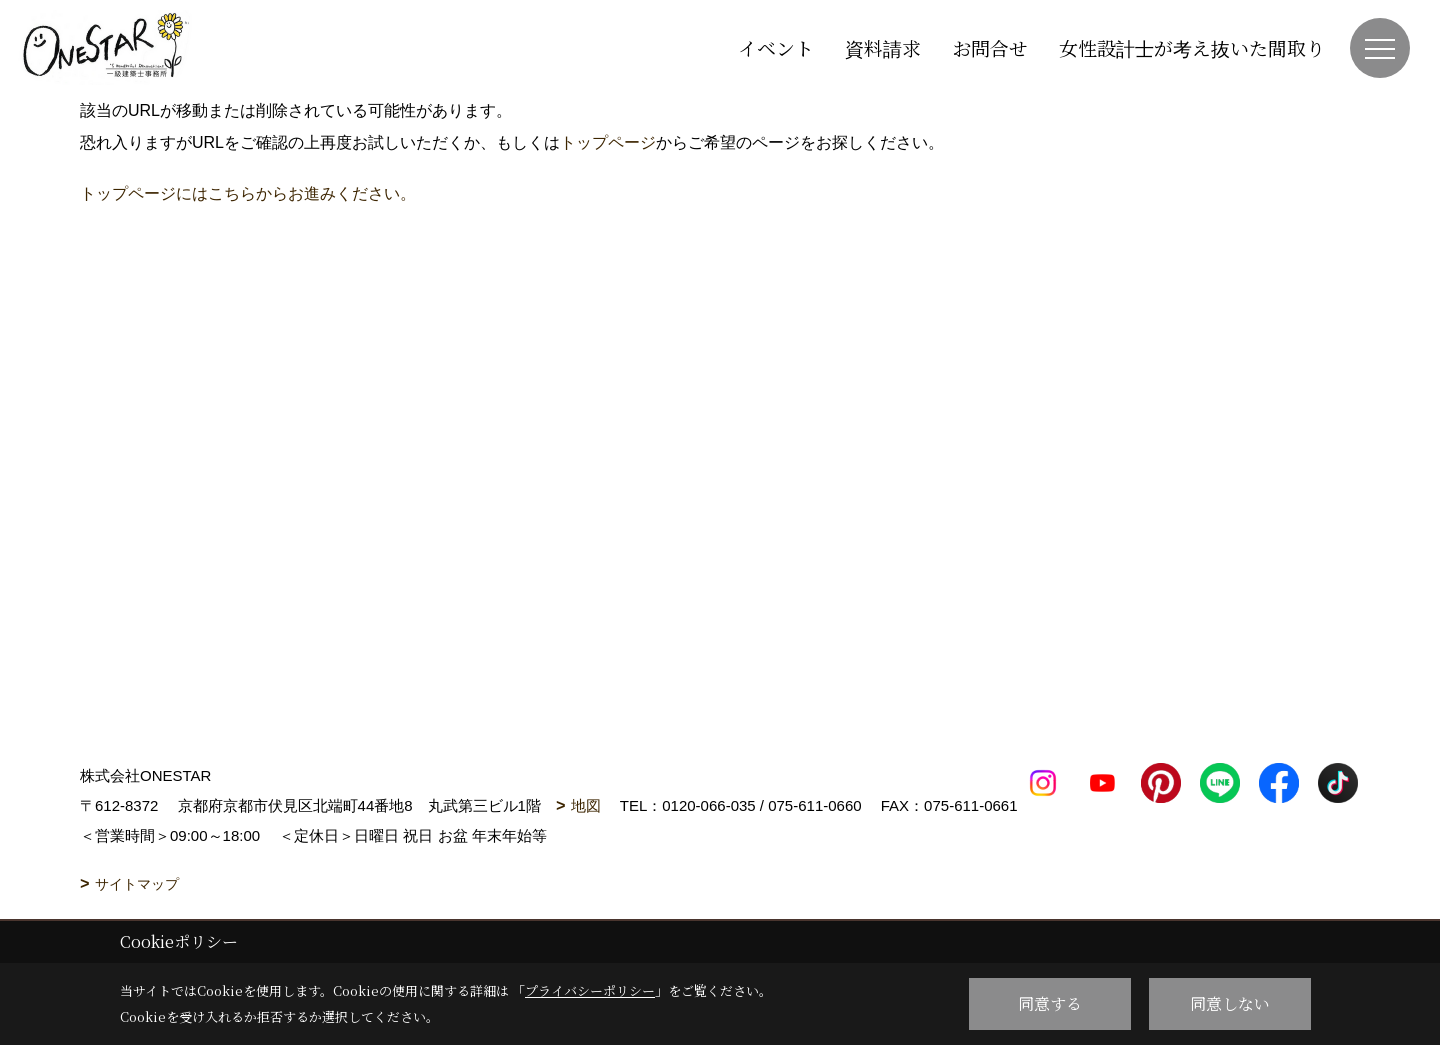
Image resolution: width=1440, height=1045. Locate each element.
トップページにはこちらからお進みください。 (248, 193)
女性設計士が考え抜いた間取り (1192, 47)
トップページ (608, 142)
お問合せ (990, 47)
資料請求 (883, 47)
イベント (776, 47)
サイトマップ (137, 884)
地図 (586, 805)
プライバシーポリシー (590, 990)
